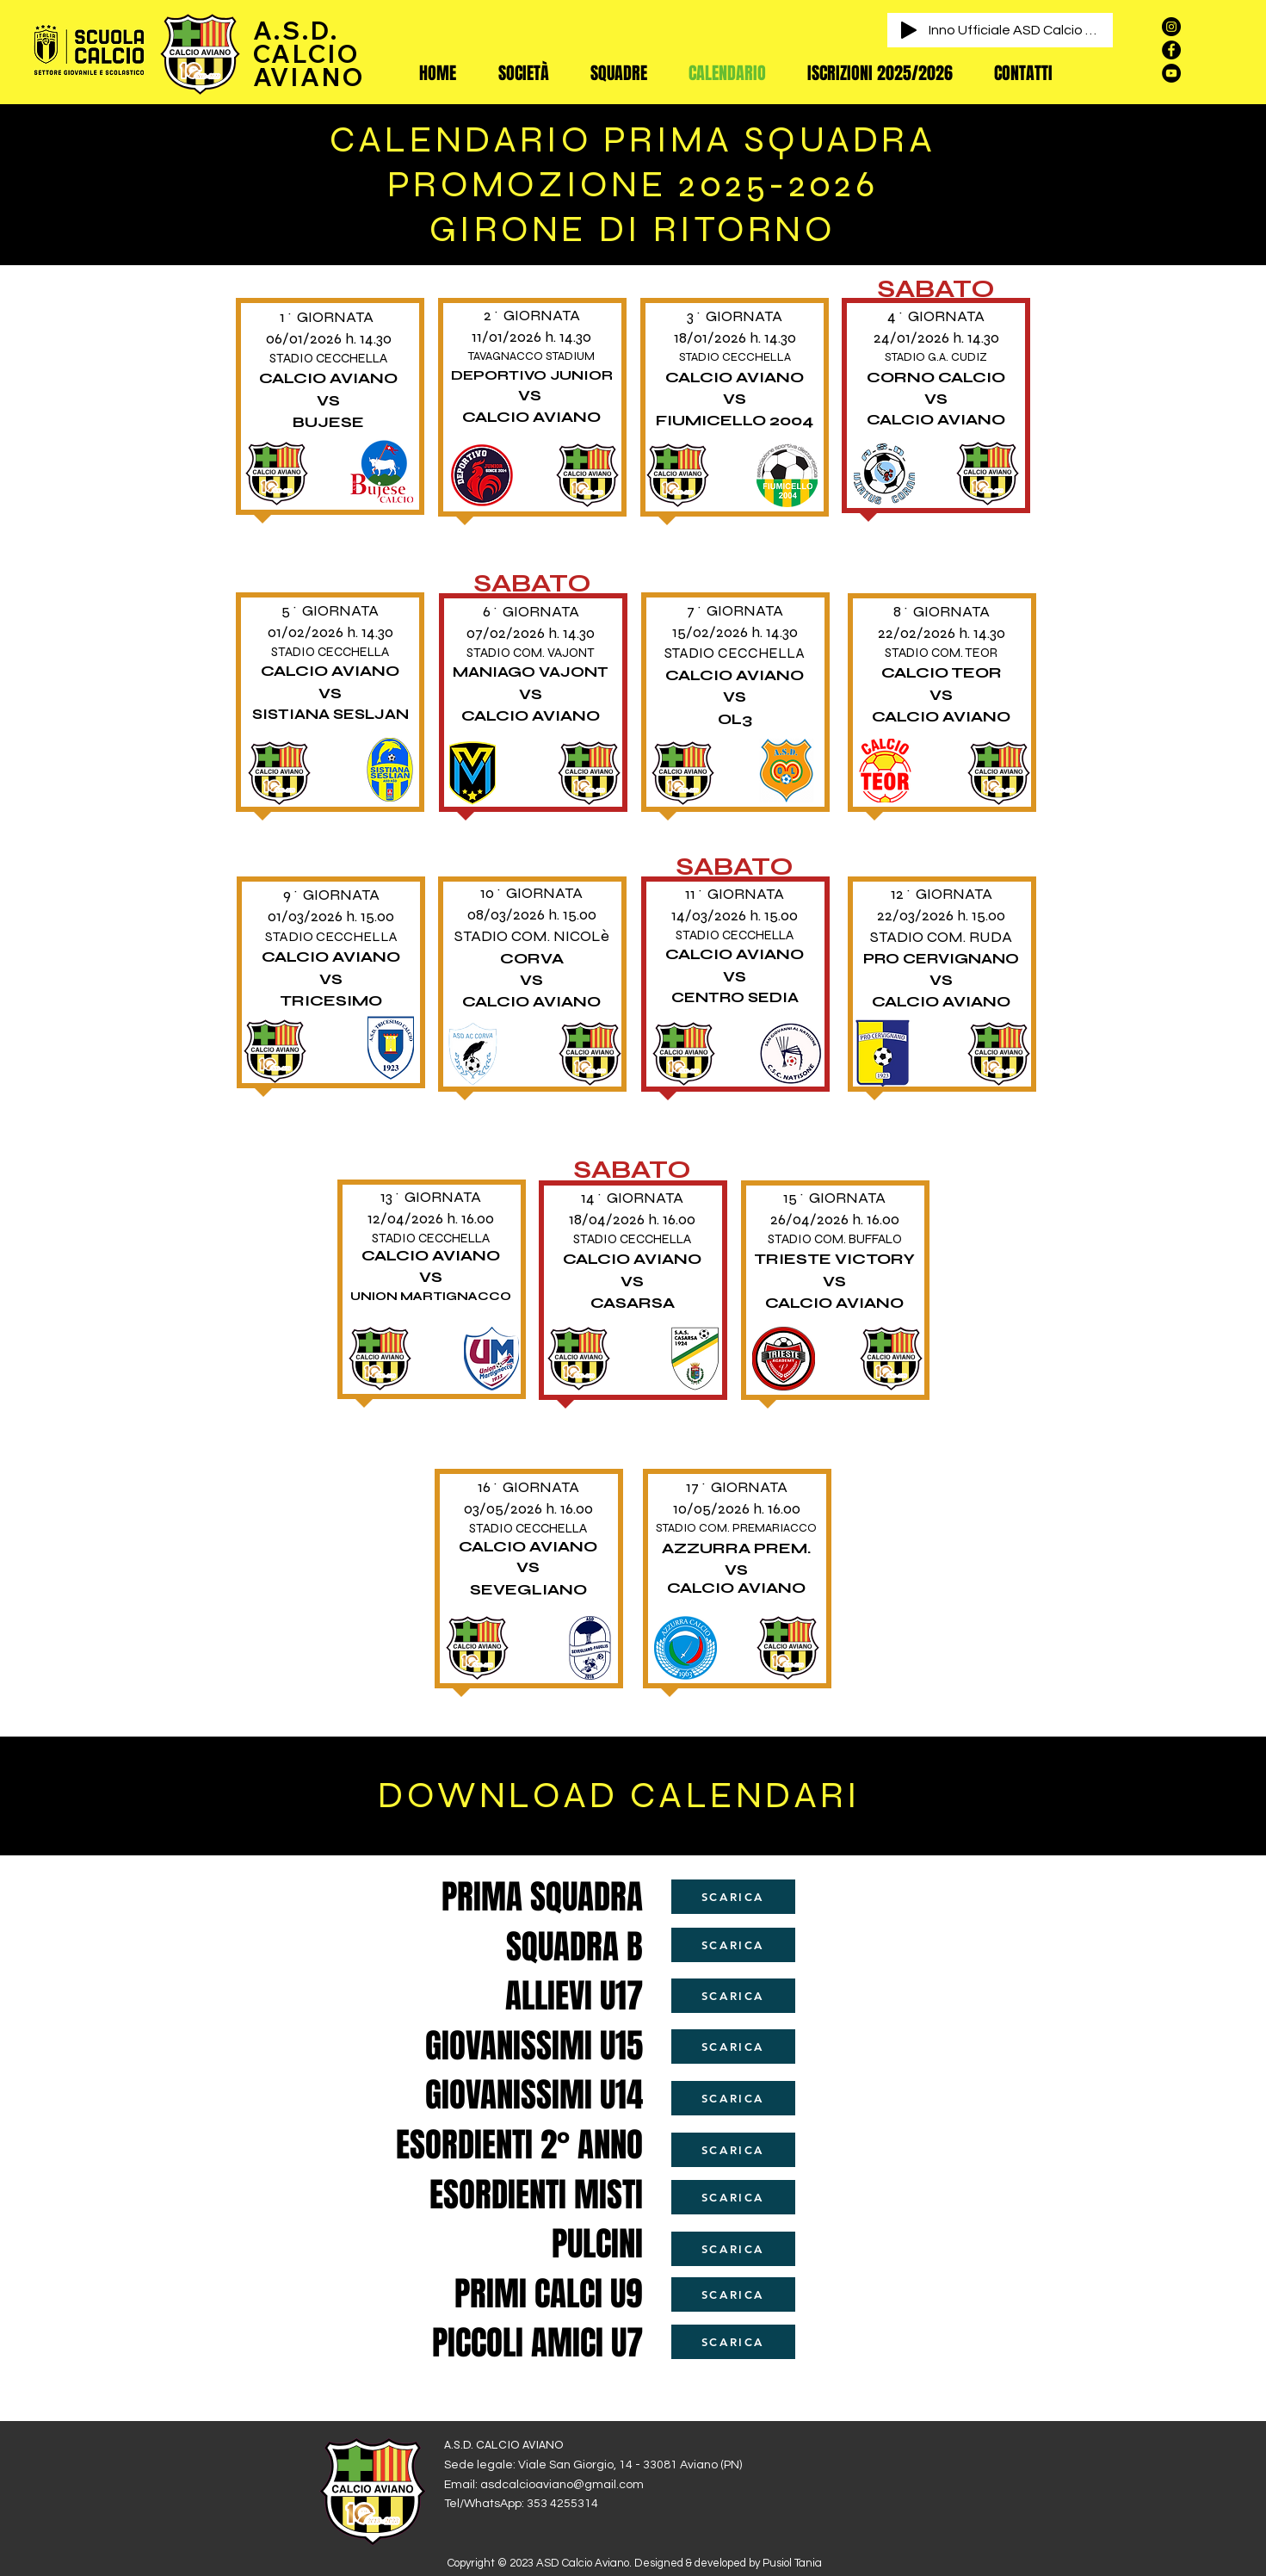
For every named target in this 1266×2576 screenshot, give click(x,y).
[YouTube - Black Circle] (1171, 73)
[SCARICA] (733, 1896)
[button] (524, 73)
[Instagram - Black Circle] (1171, 26)
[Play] (909, 30)
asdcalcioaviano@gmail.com (562, 2485)
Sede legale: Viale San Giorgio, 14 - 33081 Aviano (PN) (593, 2465)
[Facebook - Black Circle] (1171, 49)
